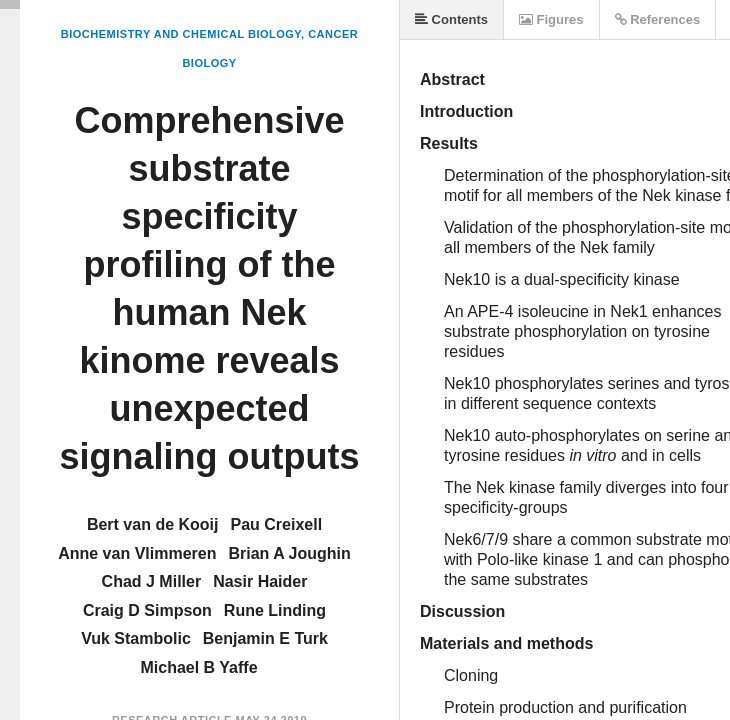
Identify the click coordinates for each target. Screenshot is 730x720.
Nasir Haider (260, 581)
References (658, 19)
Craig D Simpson (147, 610)
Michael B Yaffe (198, 667)
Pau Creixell (276, 524)
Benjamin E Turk (265, 638)
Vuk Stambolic (136, 638)
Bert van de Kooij (153, 524)
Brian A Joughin (289, 553)
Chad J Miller (152, 581)
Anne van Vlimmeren (137, 553)
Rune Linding (275, 610)
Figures (551, 19)
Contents (451, 19)
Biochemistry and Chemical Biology (181, 34)
